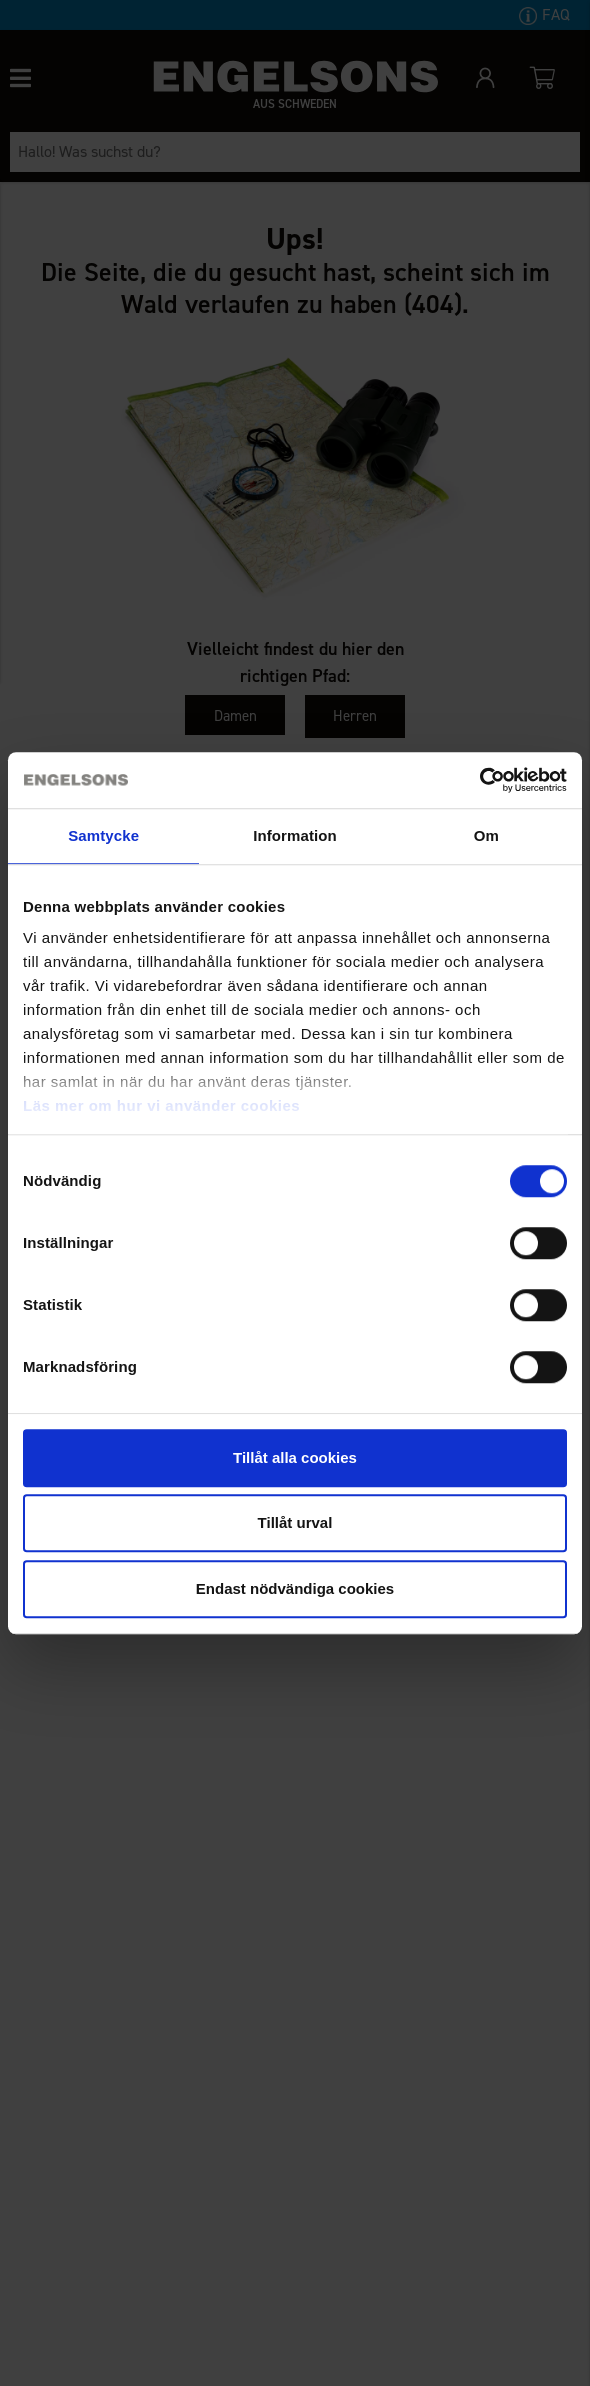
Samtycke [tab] (103, 835)
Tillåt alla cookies (295, 1457)
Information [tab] (295, 835)
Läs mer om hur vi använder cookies (161, 1105)
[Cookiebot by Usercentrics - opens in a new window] (479, 780)
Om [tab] (486, 835)
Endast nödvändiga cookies (295, 1588)
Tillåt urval (295, 1522)
